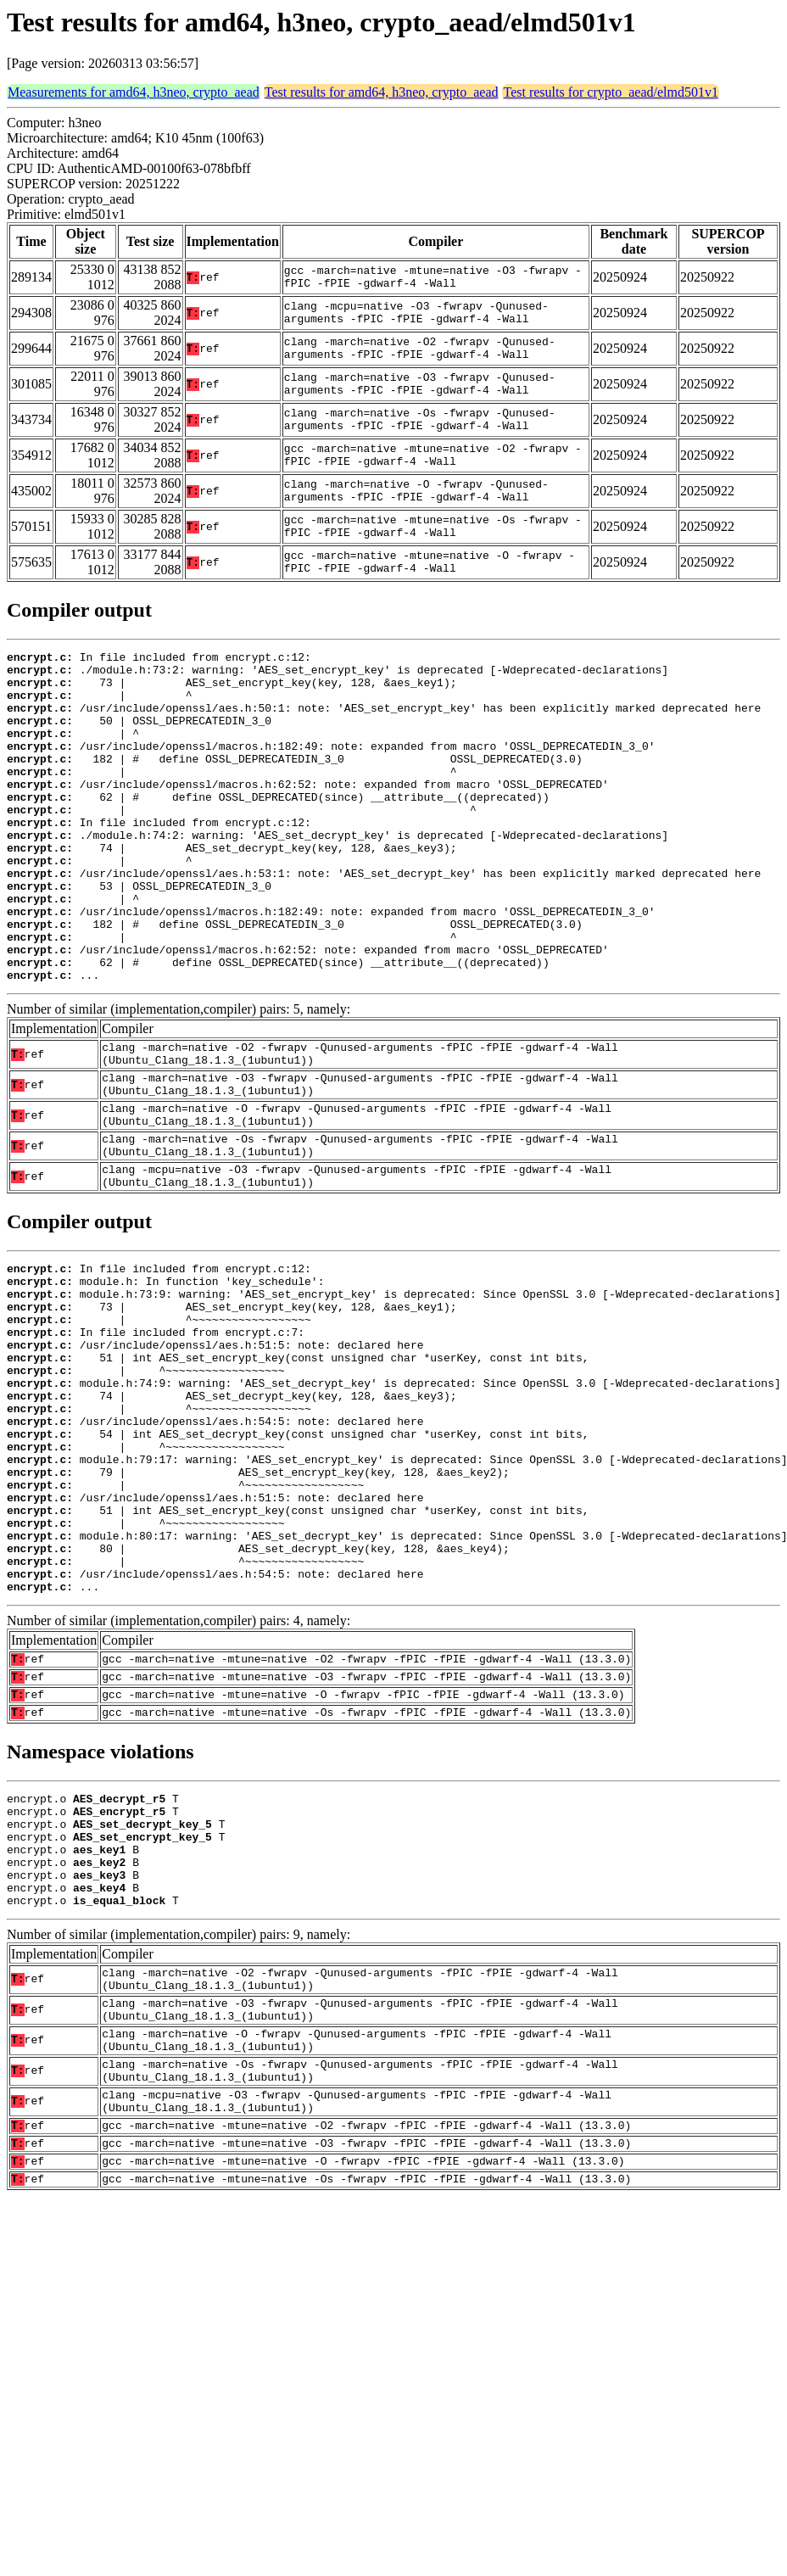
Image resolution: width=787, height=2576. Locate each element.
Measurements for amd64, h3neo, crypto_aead (134, 92)
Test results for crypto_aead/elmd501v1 (610, 92)
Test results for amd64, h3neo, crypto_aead (382, 92)
